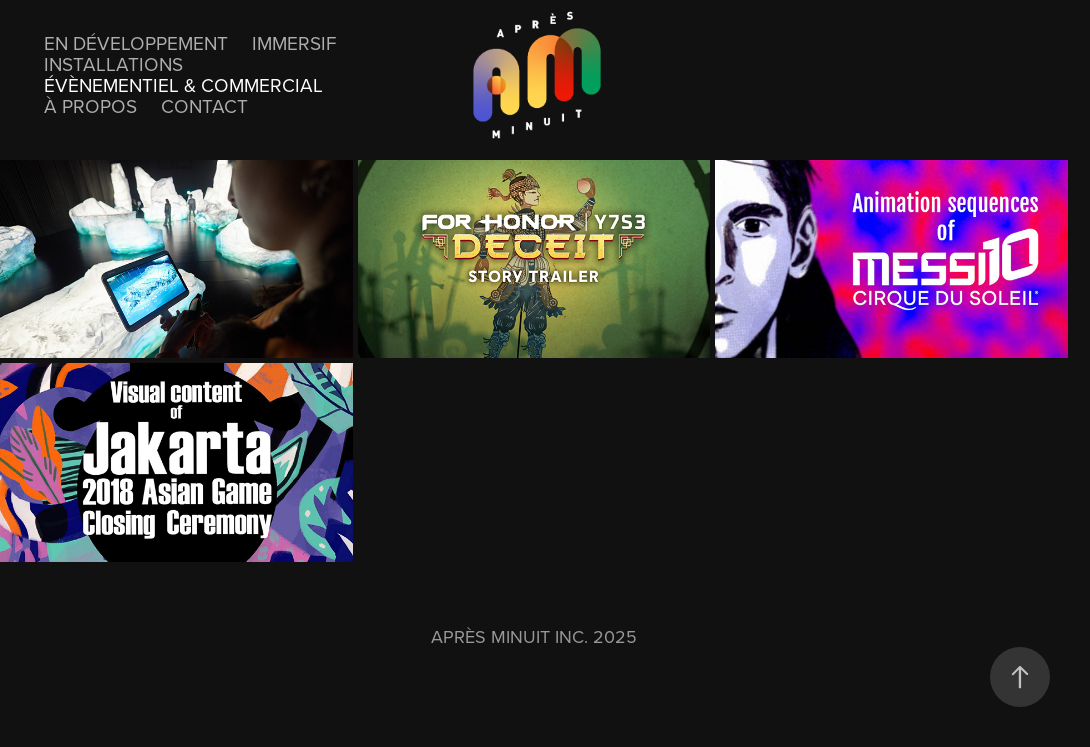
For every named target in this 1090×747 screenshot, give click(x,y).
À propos (90, 105)
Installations (113, 63)
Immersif (294, 42)
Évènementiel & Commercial (183, 84)
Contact (204, 105)
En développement (136, 42)
